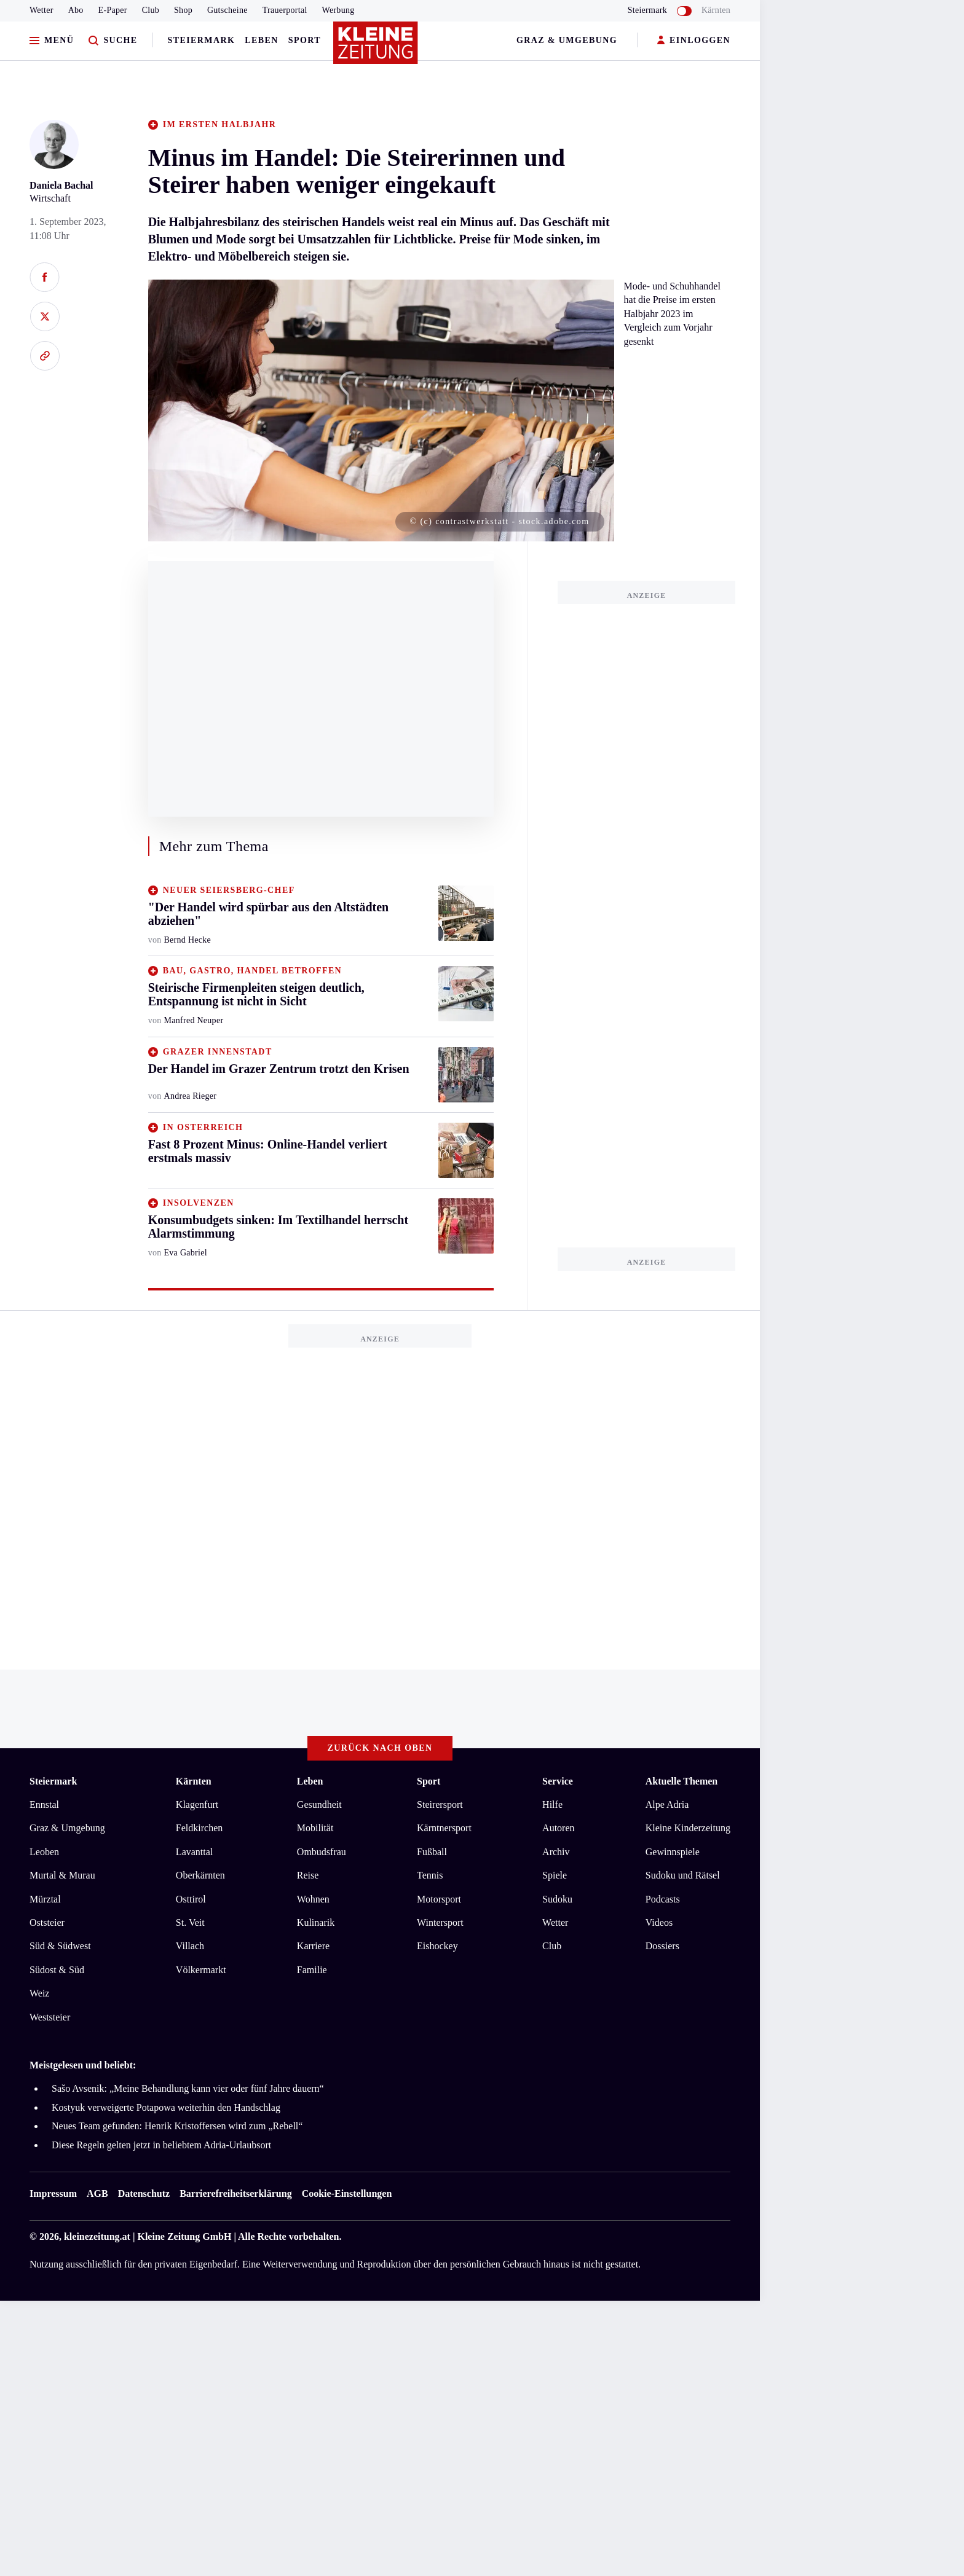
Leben (261, 40)
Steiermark (201, 40)
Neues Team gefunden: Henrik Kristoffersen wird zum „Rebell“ (177, 2126)
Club (150, 10)
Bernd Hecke (187, 939)
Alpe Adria (667, 1804)
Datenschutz (144, 2193)
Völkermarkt (201, 1970)
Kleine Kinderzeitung (688, 1828)
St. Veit (190, 1922)
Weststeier (50, 2017)
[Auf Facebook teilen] (45, 277)
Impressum (53, 2193)
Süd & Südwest (60, 1946)
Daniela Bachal (61, 185)
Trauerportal (285, 10)
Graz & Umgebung (566, 40)
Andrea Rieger (190, 1096)
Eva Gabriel (185, 1252)
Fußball (432, 1852)
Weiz (39, 1993)
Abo (76, 10)
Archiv (555, 1852)
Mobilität (315, 1828)
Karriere (313, 1946)
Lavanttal (194, 1852)
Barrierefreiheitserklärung (235, 2193)
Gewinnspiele (673, 1852)
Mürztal (45, 1899)
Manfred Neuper (194, 1020)
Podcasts (663, 1899)
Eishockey (437, 1946)
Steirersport (440, 1804)
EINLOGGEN (693, 41)
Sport (304, 40)
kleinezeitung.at (97, 2236)
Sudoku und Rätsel (683, 1875)
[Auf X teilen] (45, 316)
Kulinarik (315, 1922)
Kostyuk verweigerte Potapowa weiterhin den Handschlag (166, 2107)
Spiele (554, 1875)
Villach (190, 1946)
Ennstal (44, 1804)
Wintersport (440, 1922)
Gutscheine (227, 10)
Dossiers (662, 1946)
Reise (308, 1875)
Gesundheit (319, 1804)
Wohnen (313, 1899)
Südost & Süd (57, 1970)
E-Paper (112, 10)
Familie (312, 1970)
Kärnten (715, 10)
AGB (97, 2193)
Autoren (558, 1828)
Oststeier (47, 1922)
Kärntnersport (444, 1828)
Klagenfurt (197, 1804)
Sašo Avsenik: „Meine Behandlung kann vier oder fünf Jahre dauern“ (188, 2088)
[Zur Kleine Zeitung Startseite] (377, 49)
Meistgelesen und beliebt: (83, 2065)
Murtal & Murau (62, 1875)
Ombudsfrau (321, 1852)
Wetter (41, 10)
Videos (659, 1922)
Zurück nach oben (380, 1748)
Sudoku (557, 1899)
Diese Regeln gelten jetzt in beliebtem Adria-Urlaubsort (161, 2145)
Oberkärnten (200, 1875)
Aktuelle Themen (681, 1781)
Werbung (338, 10)
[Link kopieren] (45, 356)
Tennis (430, 1875)
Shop (183, 10)
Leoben (44, 1852)
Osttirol (191, 1899)
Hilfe (552, 1804)
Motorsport (439, 1899)
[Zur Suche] (113, 41)
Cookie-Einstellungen (347, 2193)
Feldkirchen (199, 1828)
